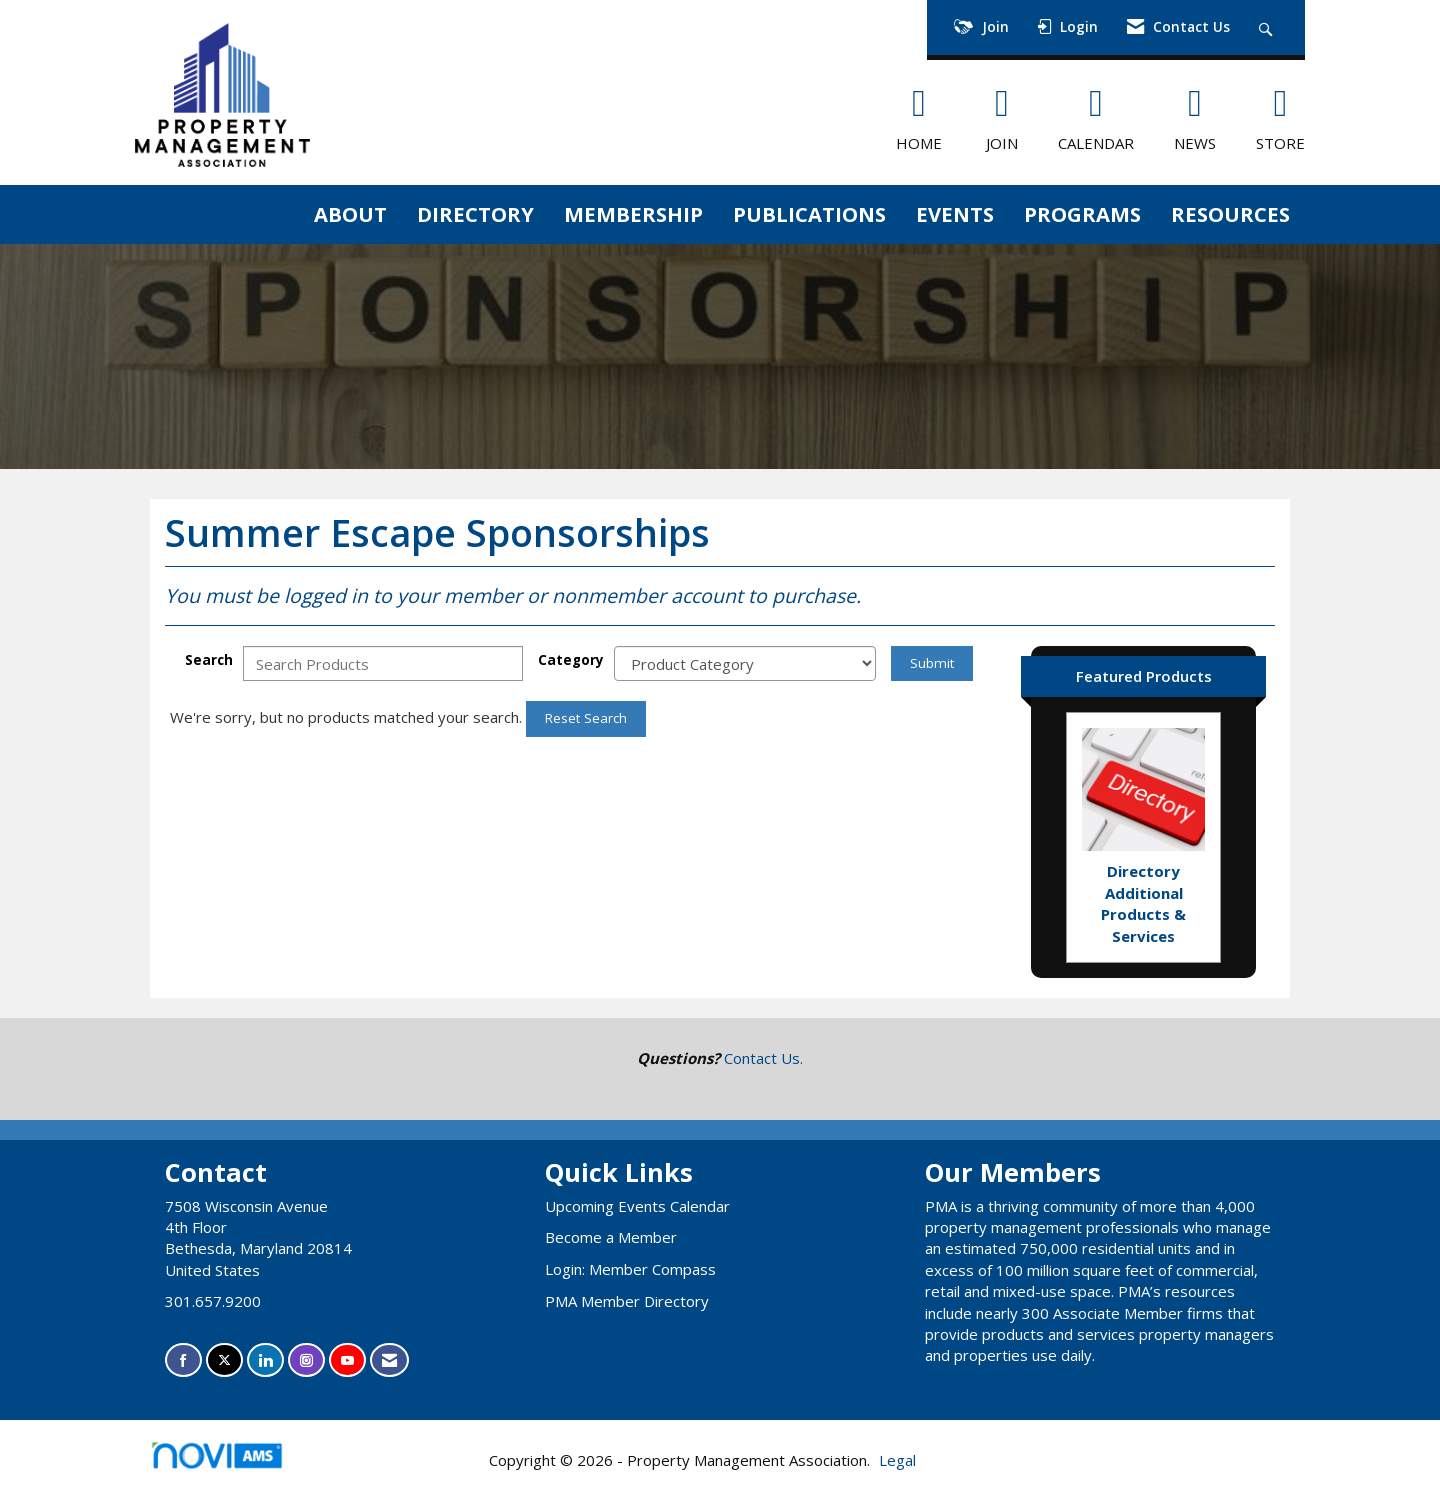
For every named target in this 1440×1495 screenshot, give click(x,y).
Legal (897, 1460)
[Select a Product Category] (745, 663)
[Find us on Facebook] (183, 1360)
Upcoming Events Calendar (637, 1206)
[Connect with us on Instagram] (306, 1360)
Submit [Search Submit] (932, 663)
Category (571, 660)
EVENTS (955, 214)
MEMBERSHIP (633, 214)
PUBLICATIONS (809, 214)
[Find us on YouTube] (347, 1360)
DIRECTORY (475, 214)
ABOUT (350, 214)
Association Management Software (233, 1461)
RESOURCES (1230, 214)
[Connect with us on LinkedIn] (265, 1360)
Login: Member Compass (630, 1269)
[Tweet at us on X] (224, 1360)
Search (209, 660)
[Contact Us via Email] (389, 1360)
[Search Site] (1268, 27)
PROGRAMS (1082, 214)
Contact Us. (763, 1058)
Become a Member (611, 1237)
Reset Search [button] (586, 718)
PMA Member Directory (627, 1301)
